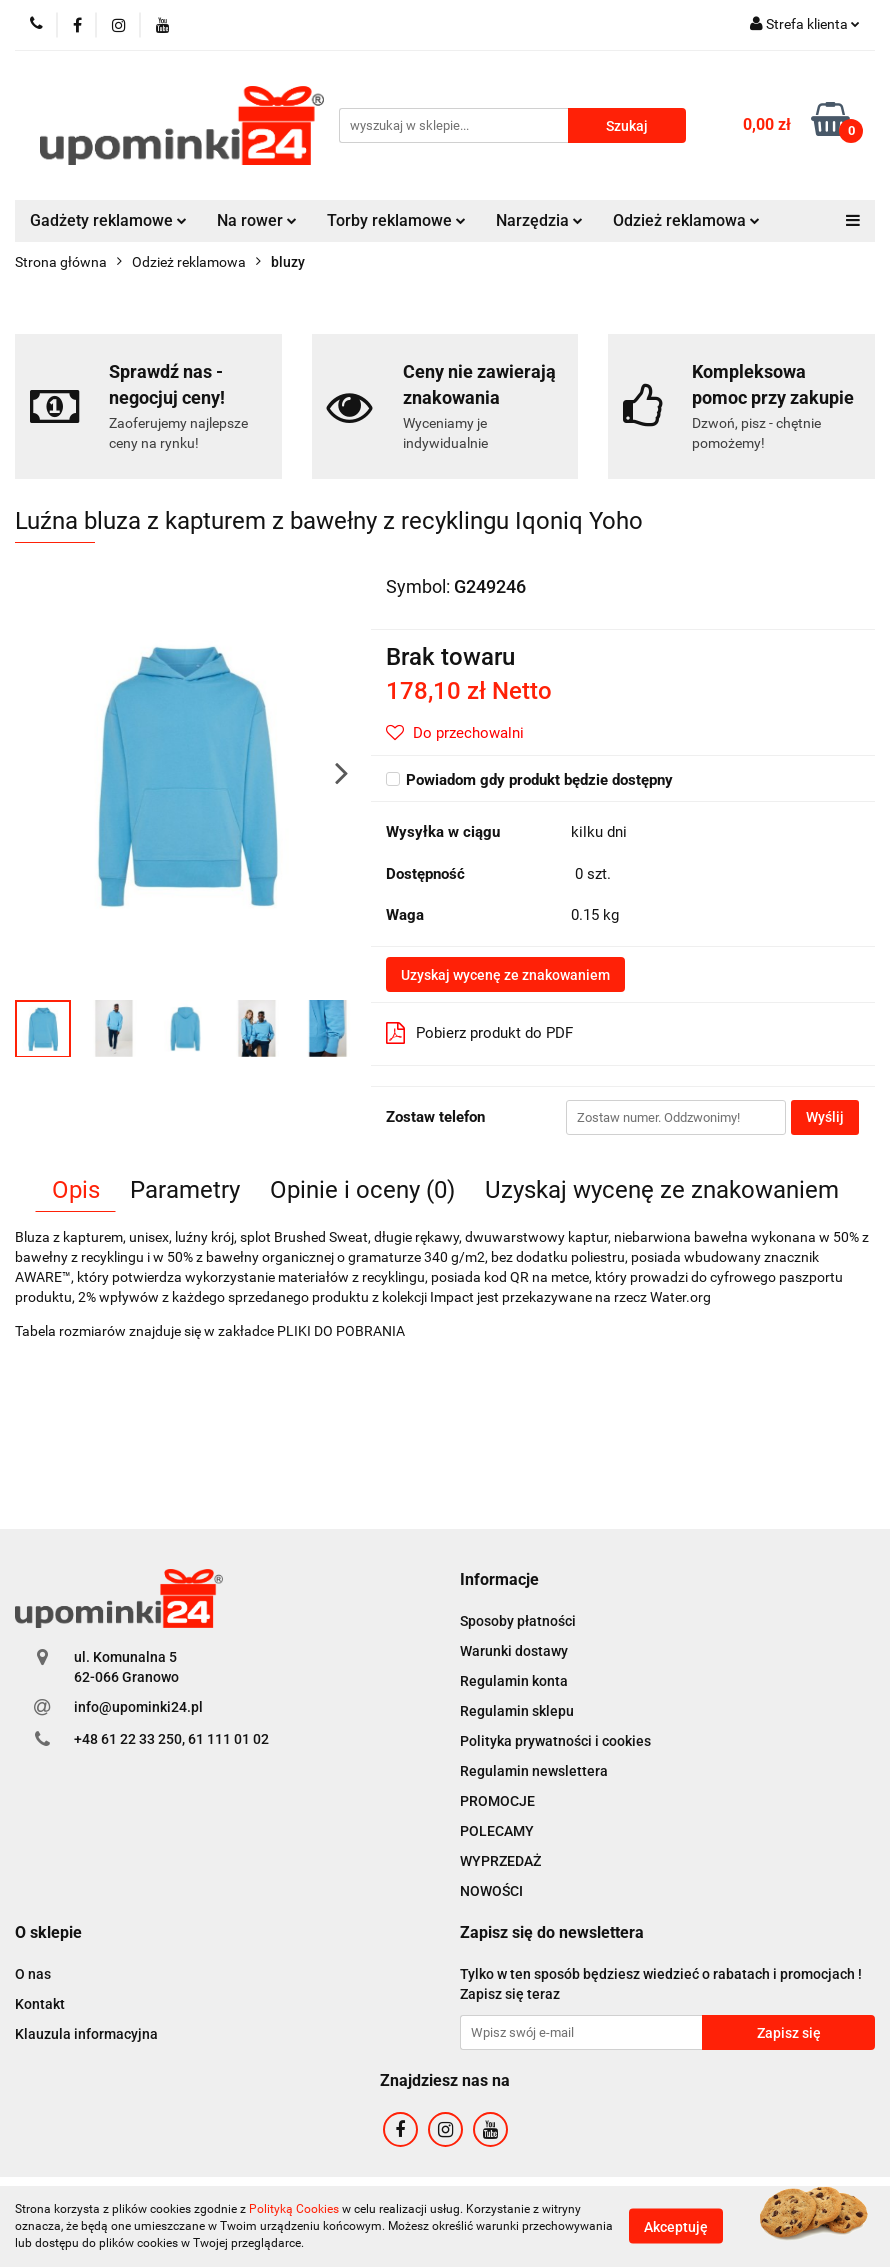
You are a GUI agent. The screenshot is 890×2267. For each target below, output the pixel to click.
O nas (33, 1974)
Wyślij (825, 1117)
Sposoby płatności (518, 1621)
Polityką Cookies (294, 2209)
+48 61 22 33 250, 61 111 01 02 (171, 1739)
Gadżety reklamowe (108, 220)
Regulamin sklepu (517, 1711)
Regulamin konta (514, 1681)
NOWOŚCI (491, 1891)
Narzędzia (539, 220)
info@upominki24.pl (138, 1707)
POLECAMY (497, 1831)
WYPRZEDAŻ (500, 1861)
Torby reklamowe (396, 220)
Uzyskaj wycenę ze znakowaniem (505, 975)
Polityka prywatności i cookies (555, 1741)
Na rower (257, 220)
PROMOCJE (497, 1801)
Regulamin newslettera (534, 1771)
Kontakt (40, 2004)
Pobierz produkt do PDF (479, 1033)
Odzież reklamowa (686, 220)
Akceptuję (676, 2227)
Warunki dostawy (514, 1651)
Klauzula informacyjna (86, 2034)
